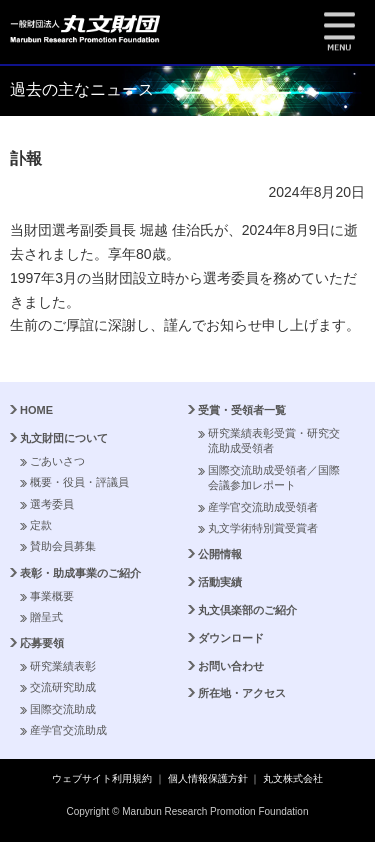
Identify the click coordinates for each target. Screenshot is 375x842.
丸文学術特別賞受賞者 (263, 528)
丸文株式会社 (293, 778)
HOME (36, 410)
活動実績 (220, 582)
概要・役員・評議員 (79, 482)
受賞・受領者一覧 (242, 410)
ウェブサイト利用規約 (102, 778)
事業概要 (52, 596)
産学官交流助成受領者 (263, 507)
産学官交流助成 (68, 730)
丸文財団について (64, 438)
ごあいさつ (57, 461)
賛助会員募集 (63, 546)
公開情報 (220, 554)
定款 (41, 525)
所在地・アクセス (242, 693)
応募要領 (42, 643)
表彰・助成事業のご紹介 (80, 573)
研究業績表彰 (63, 666)
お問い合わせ (231, 666)
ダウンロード (231, 638)
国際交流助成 (63, 709)
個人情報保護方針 (208, 778)
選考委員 (52, 504)
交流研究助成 (63, 687)
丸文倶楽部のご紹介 (247, 610)
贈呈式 (46, 617)
